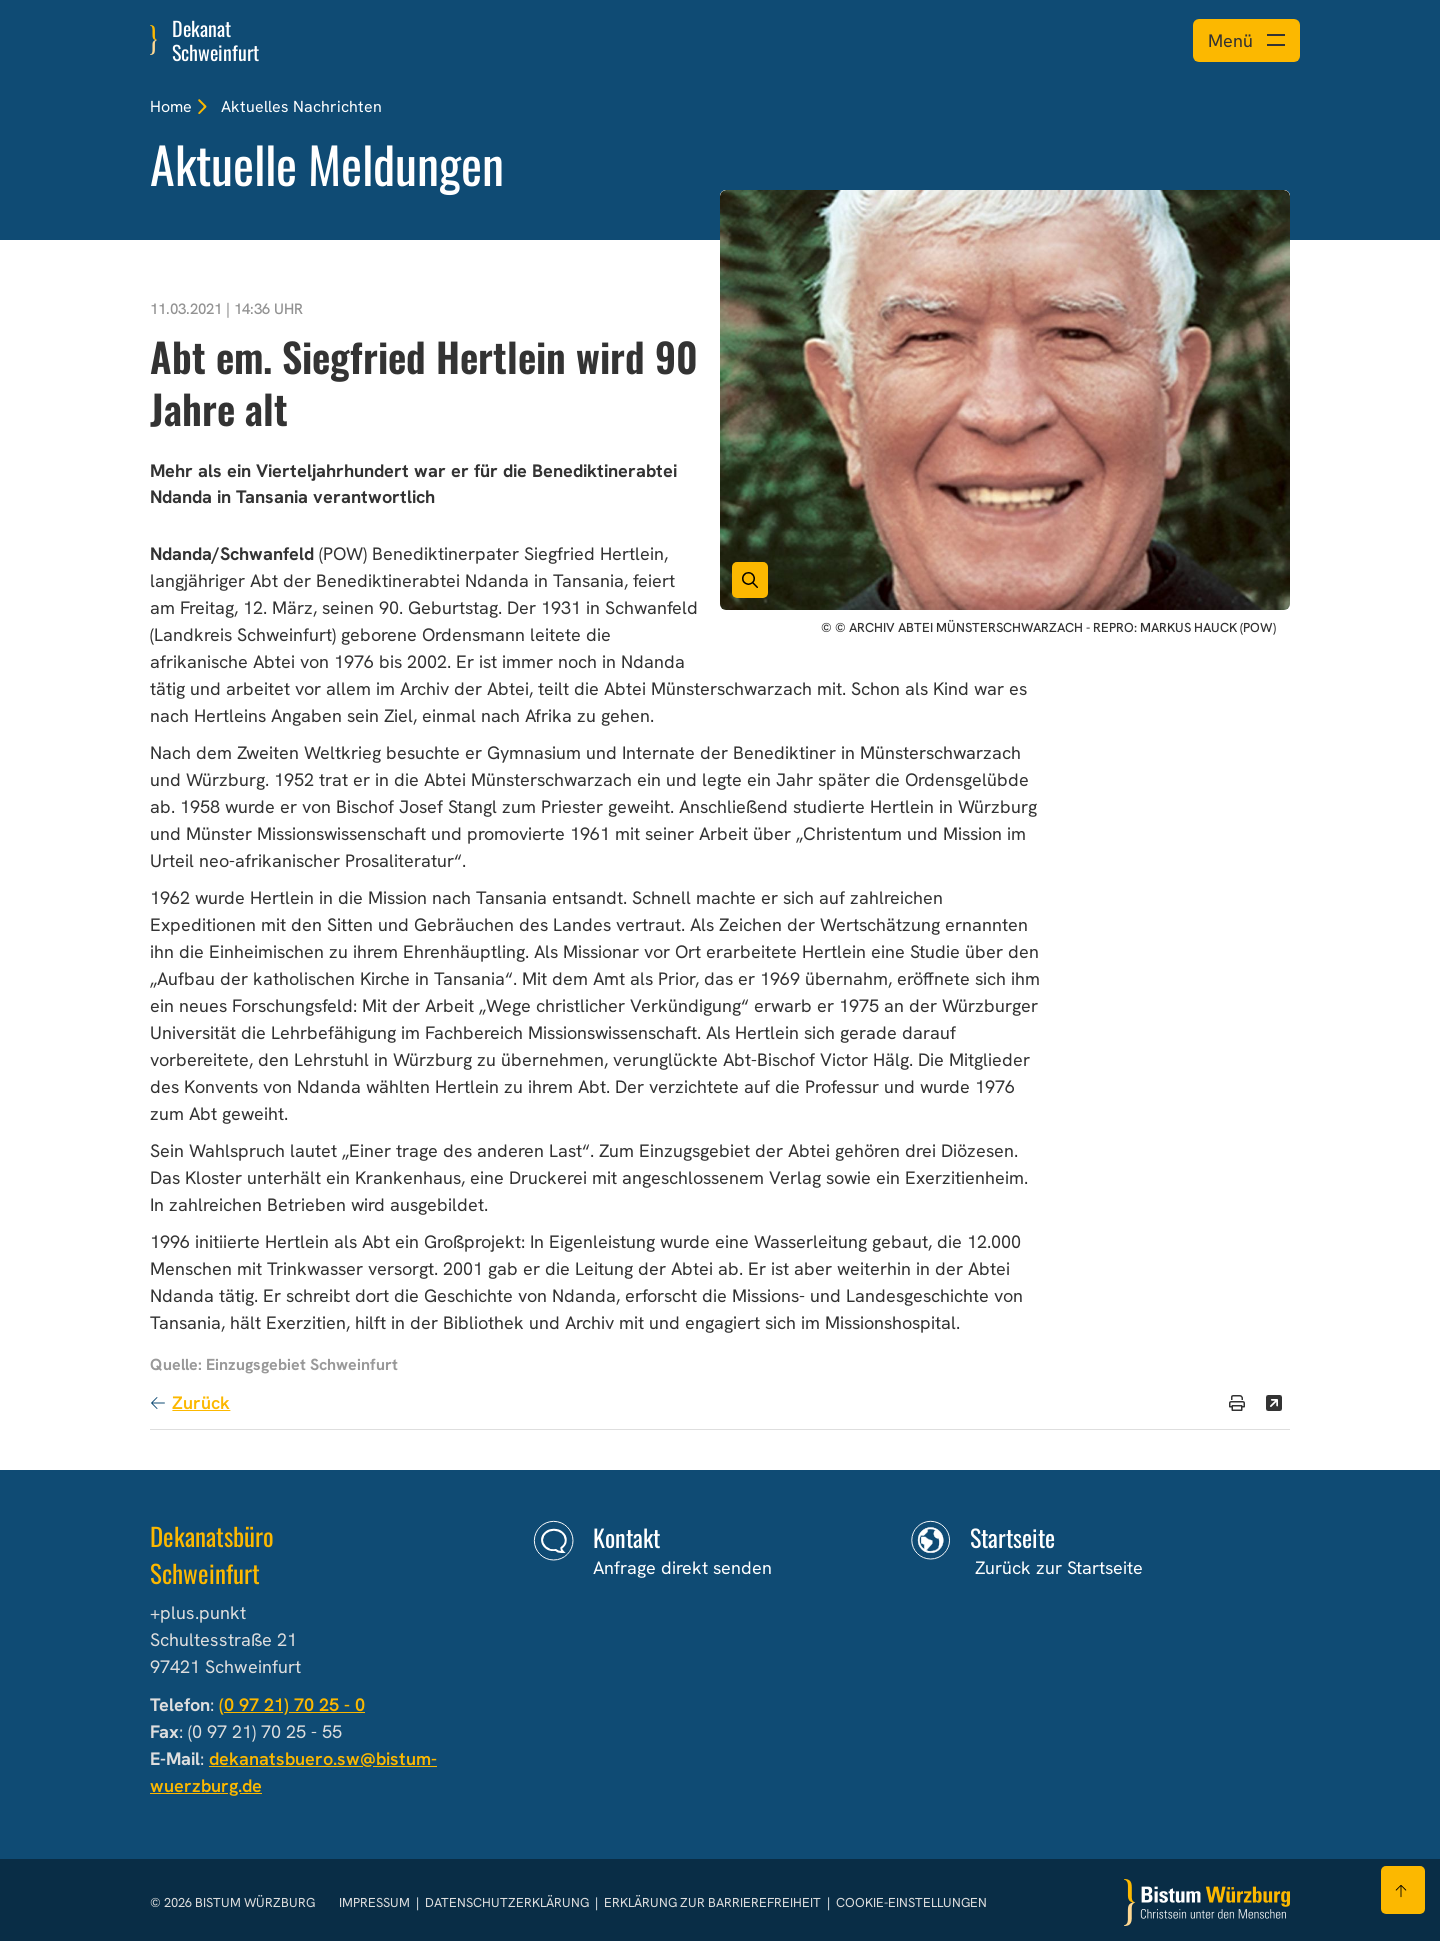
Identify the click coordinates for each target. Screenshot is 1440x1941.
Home (171, 106)
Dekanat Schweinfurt (215, 40)
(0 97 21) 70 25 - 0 (292, 1704)
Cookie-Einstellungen (911, 1902)
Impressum (376, 1902)
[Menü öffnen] (1246, 40)
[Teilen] (1274, 1403)
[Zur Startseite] (1207, 1902)
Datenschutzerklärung (508, 1902)
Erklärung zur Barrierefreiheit (712, 1902)
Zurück (201, 1402)
